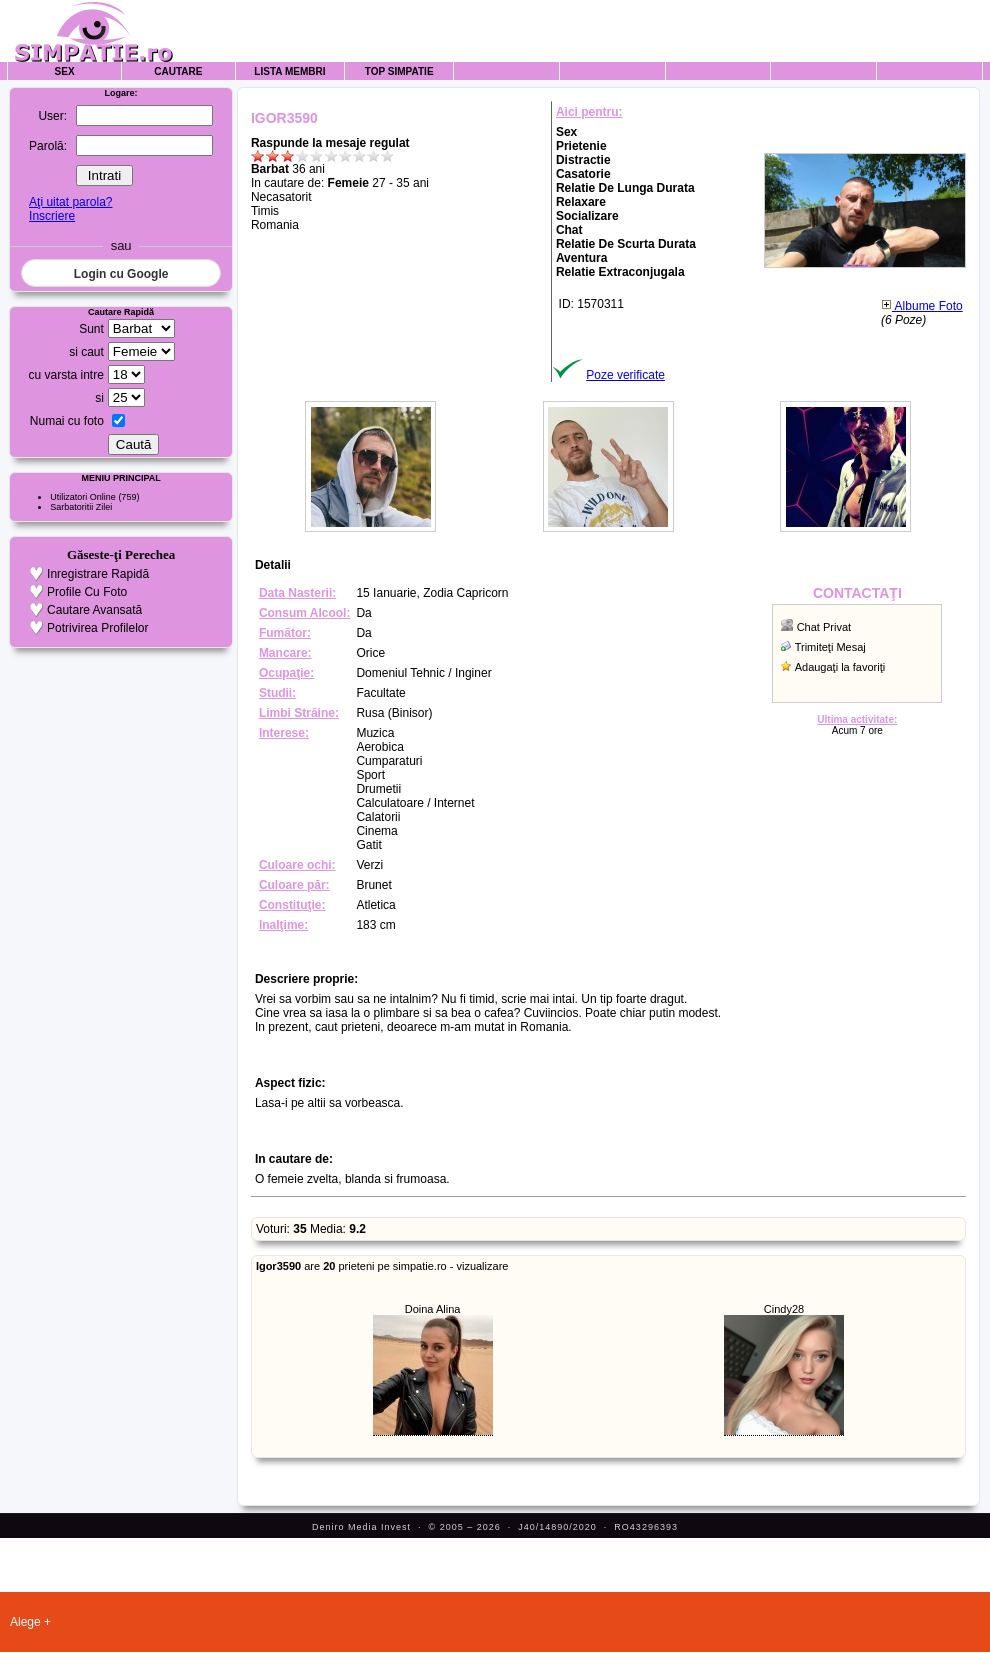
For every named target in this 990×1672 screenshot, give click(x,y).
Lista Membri (289, 71)
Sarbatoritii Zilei (81, 507)
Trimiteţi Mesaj (830, 647)
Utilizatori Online (83, 497)
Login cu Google (121, 274)
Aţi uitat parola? (70, 202)
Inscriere (52, 216)
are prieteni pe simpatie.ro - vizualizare (382, 1266)
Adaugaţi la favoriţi (840, 667)
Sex (65, 71)
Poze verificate (625, 375)
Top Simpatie (399, 71)
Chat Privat (824, 627)
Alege (25, 1622)
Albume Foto (922, 306)
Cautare (178, 71)
